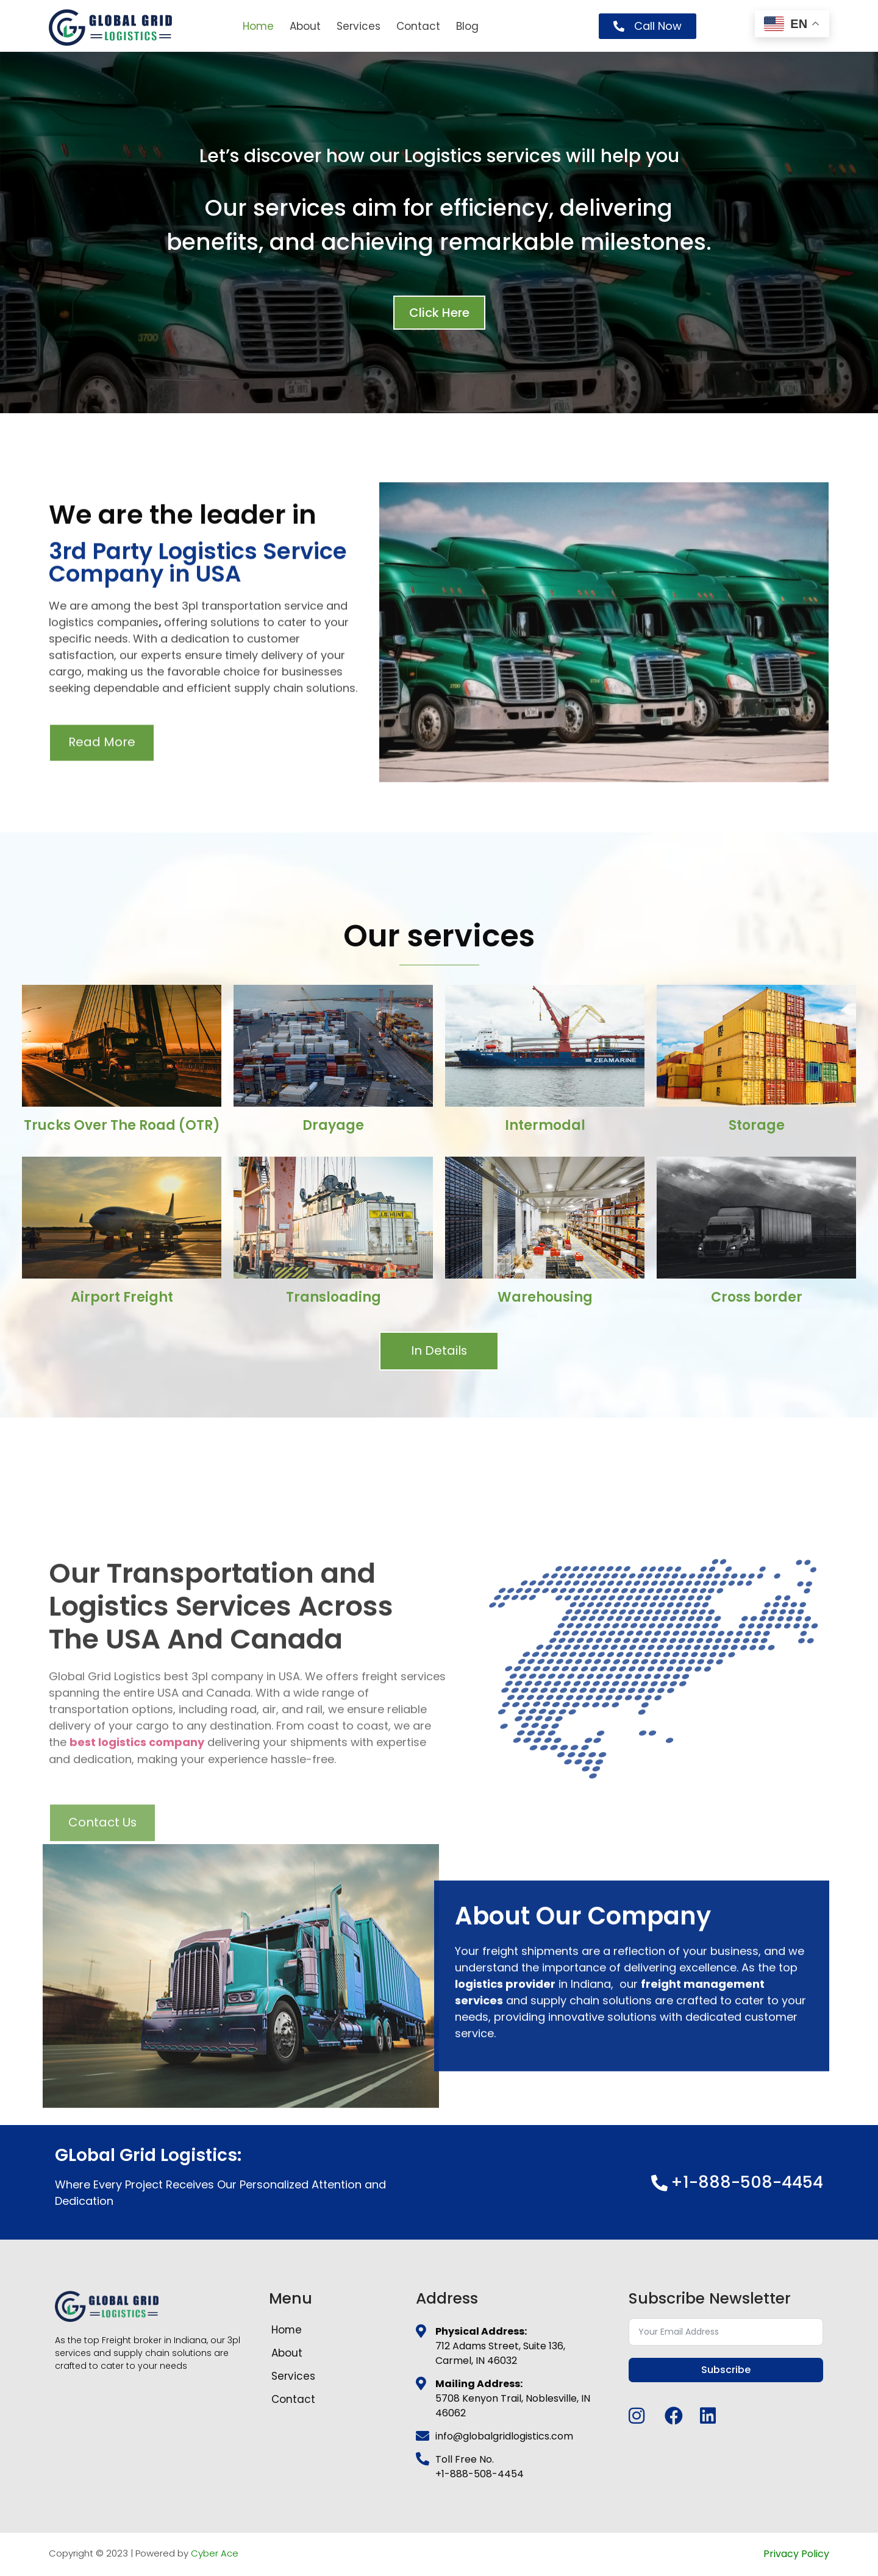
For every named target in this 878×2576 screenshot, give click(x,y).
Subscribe (726, 2370)
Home (258, 26)
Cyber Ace (214, 2553)
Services (358, 26)
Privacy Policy (796, 2554)
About (305, 26)
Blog (467, 26)
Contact (418, 26)
